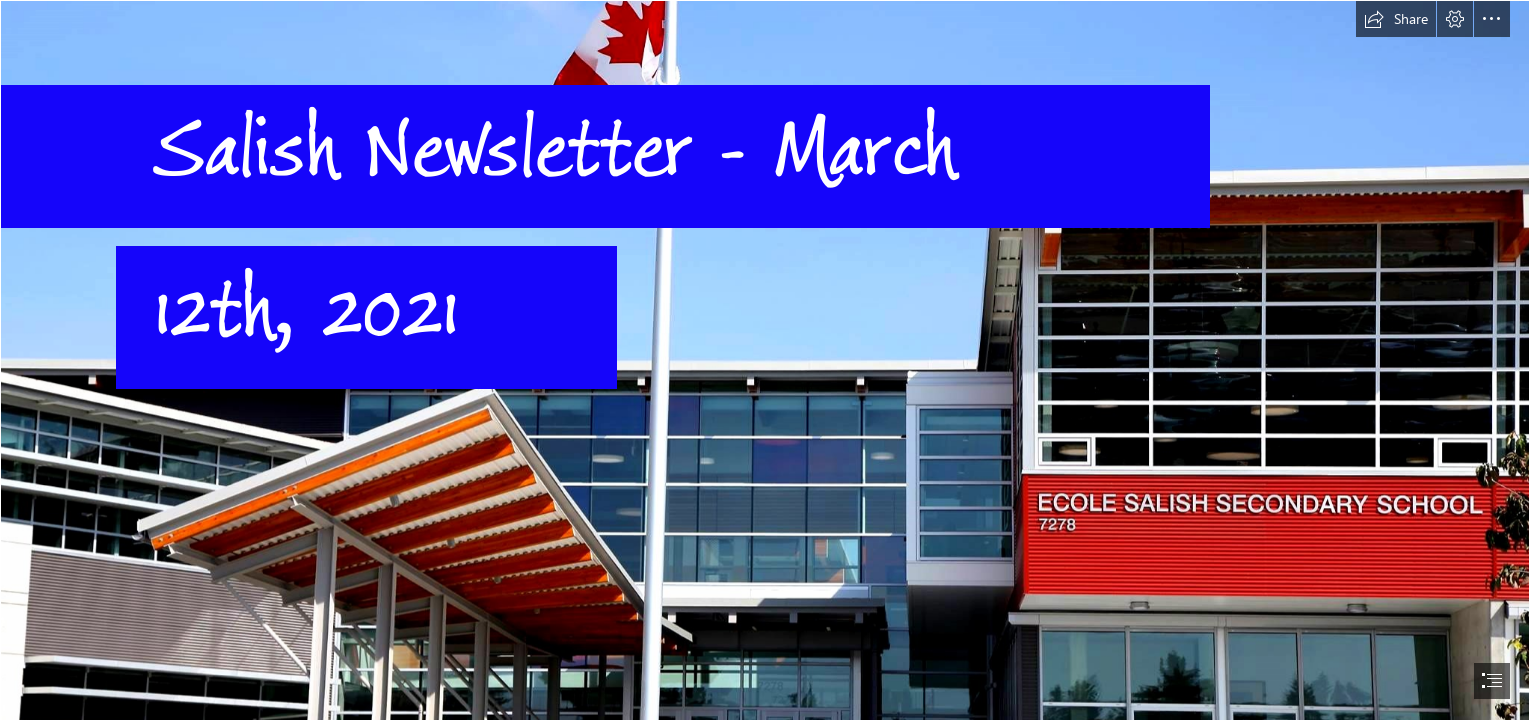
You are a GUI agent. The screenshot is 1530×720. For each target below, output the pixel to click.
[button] (1396, 19)
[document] (765, 360)
